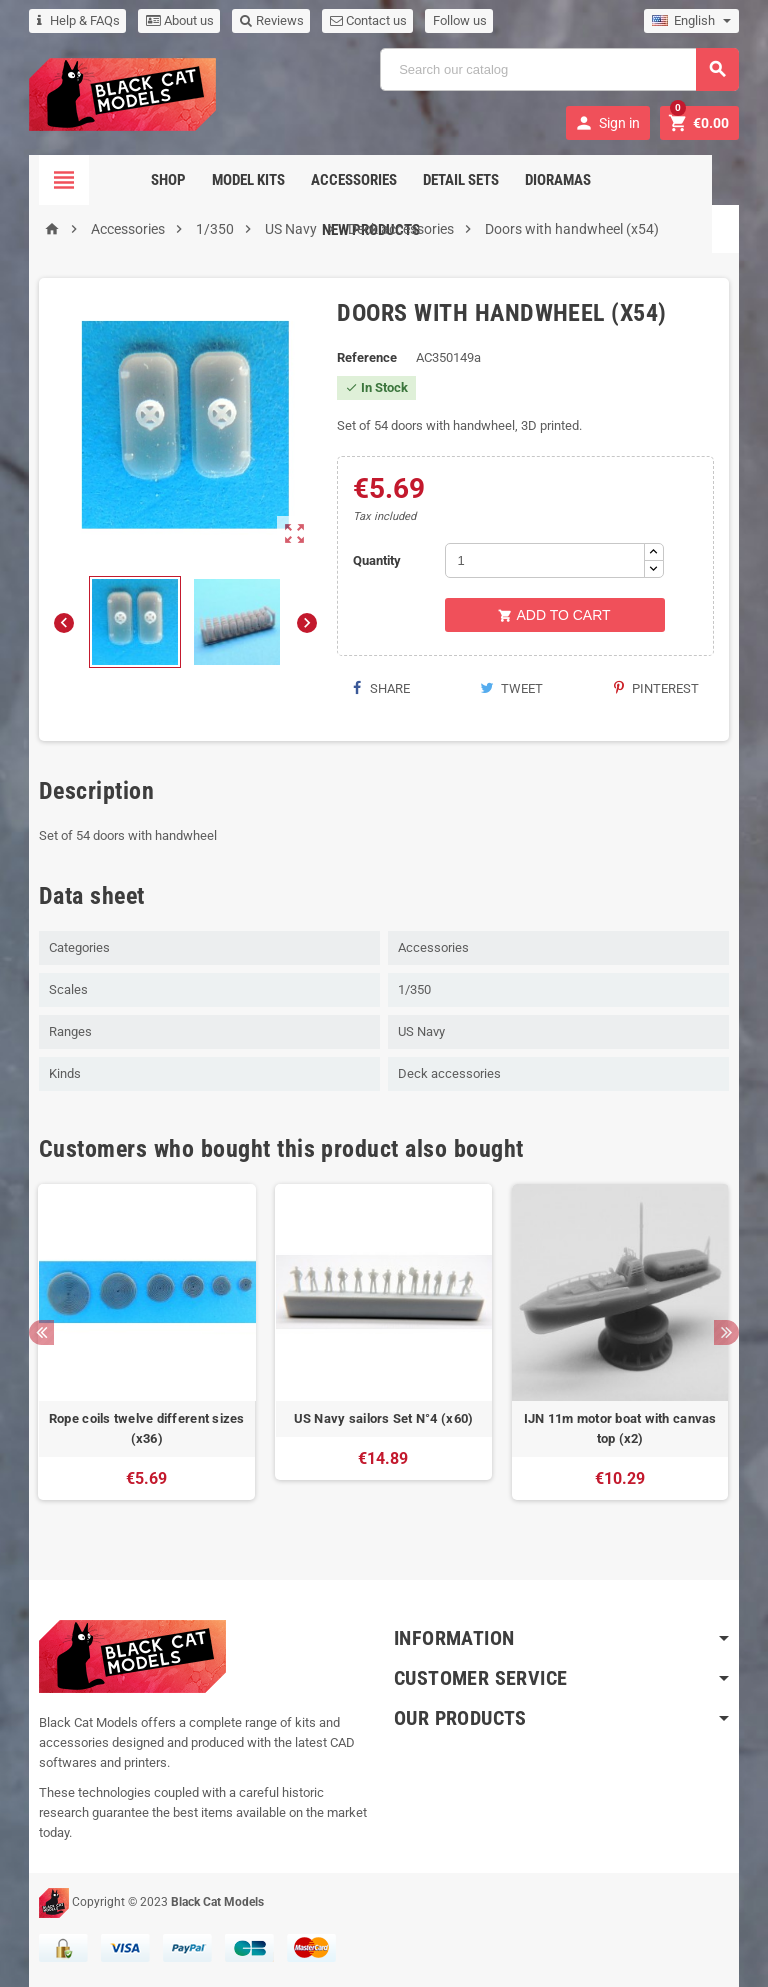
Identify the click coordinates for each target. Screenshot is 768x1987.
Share (380, 688)
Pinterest (656, 688)
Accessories (305, 180)
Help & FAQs (78, 20)
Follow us (460, 20)
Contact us (368, 20)
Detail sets (412, 180)
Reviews (272, 20)
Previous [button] (41, 1332)
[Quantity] (545, 560)
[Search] (559, 69)
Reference (367, 357)
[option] (147, 1352)
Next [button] (726, 1332)
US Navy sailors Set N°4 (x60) (384, 1418)
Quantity (377, 560)
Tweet (511, 688)
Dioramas (509, 180)
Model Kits (199, 180)
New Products (617, 180)
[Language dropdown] (691, 21)
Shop (119, 180)
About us (180, 20)
